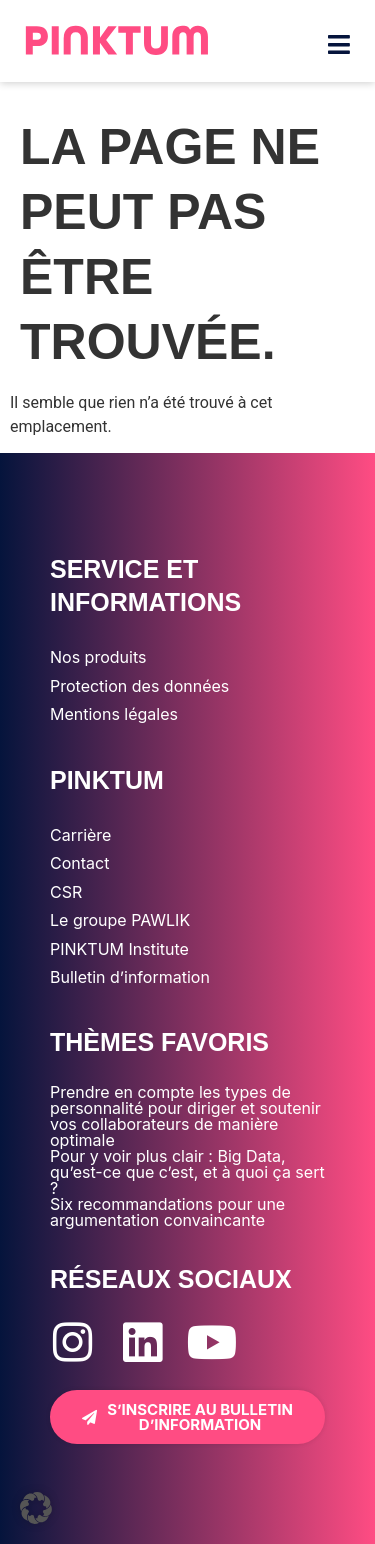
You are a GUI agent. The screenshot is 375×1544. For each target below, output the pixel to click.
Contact (79, 863)
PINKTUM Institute (119, 949)
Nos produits (98, 657)
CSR (66, 892)
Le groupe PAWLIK (120, 920)
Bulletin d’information (130, 977)
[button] (36, 1508)
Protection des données (139, 686)
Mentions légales (114, 714)
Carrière (80, 835)
